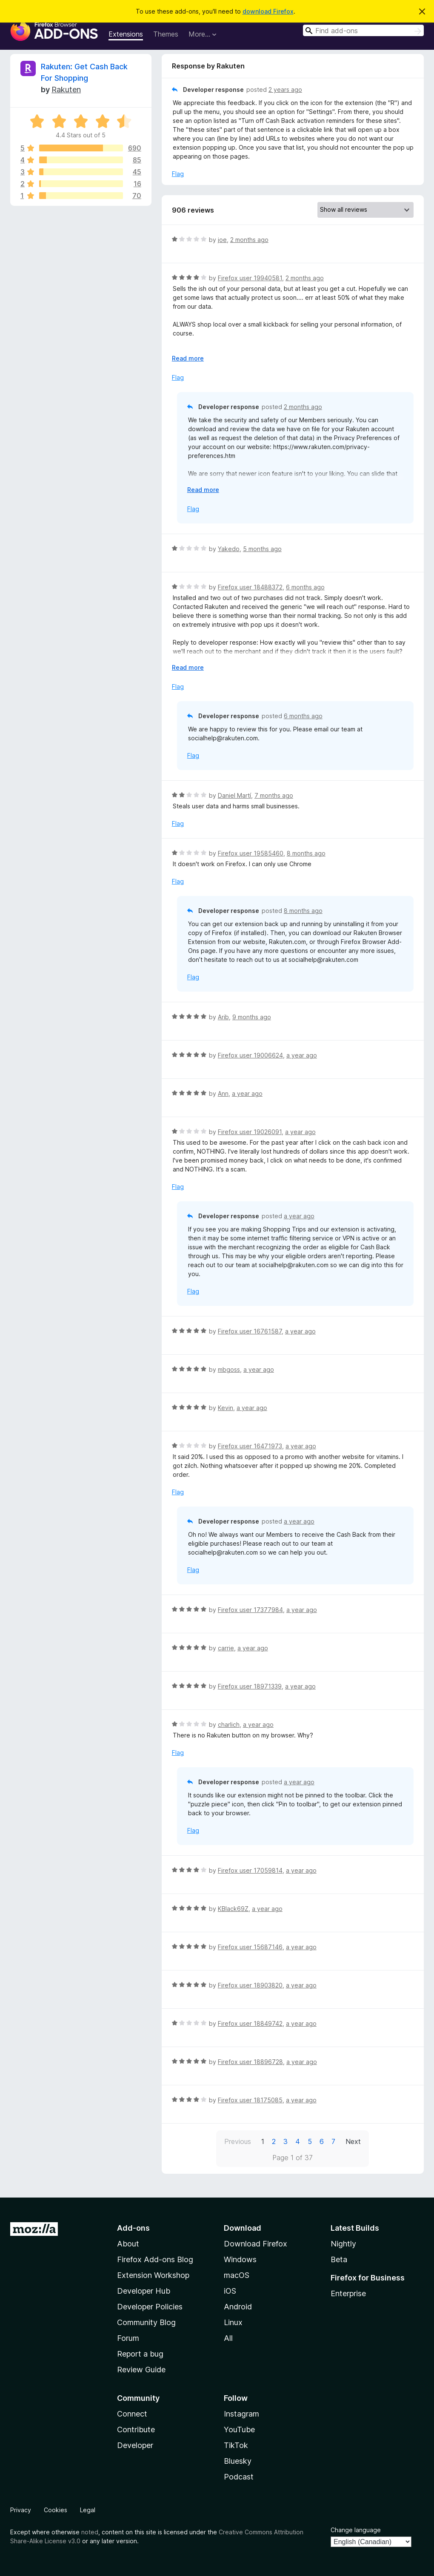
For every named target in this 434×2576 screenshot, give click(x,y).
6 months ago (305, 587)
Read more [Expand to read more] (188, 358)
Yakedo (229, 548)
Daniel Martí (234, 795)
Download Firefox (255, 2243)
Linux (233, 2322)
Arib (223, 1017)
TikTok (236, 2445)
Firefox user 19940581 (250, 277)
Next (353, 2141)
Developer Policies (150, 2306)
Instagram (241, 2413)
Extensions (125, 34)
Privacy (20, 2509)
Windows (240, 2259)
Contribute (136, 2429)
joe (222, 239)
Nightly (343, 2243)
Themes (165, 34)
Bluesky (237, 2461)
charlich (229, 1724)
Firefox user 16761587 (250, 1331)
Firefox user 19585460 (250, 853)
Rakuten (66, 89)
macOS (236, 2275)
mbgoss (229, 1369)
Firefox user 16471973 (250, 1446)
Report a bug (140, 2353)
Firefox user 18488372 (250, 587)
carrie (226, 1648)
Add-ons (133, 2227)
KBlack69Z (233, 1908)
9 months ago (251, 1017)
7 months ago (273, 795)
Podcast (239, 2476)
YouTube (239, 2429)
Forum (128, 2338)
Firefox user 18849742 (250, 2023)
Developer (135, 2445)
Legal (87, 2509)
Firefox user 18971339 (250, 1686)
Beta (339, 2259)
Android (238, 2306)
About (128, 2243)
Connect (132, 2413)
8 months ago (306, 853)
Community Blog (146, 2322)
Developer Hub (143, 2290)
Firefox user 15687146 (250, 1946)
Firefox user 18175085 (250, 2100)
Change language (356, 2529)
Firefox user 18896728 (250, 2061)
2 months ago (249, 239)
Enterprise (348, 2293)
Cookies (55, 2509)
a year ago (301, 1055)
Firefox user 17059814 (250, 1870)
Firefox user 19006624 (250, 1055)
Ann (223, 1093)
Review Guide (141, 2369)
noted (89, 2532)
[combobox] (363, 30)
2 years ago (285, 89)
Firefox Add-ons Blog (155, 2259)
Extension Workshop (153, 2275)
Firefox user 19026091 (250, 1131)
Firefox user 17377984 (250, 1609)
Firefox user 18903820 (250, 1985)
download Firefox (268, 11)
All (228, 2338)
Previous (237, 2141)
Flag (178, 173)
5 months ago (262, 548)
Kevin (225, 1407)
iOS (230, 2290)
